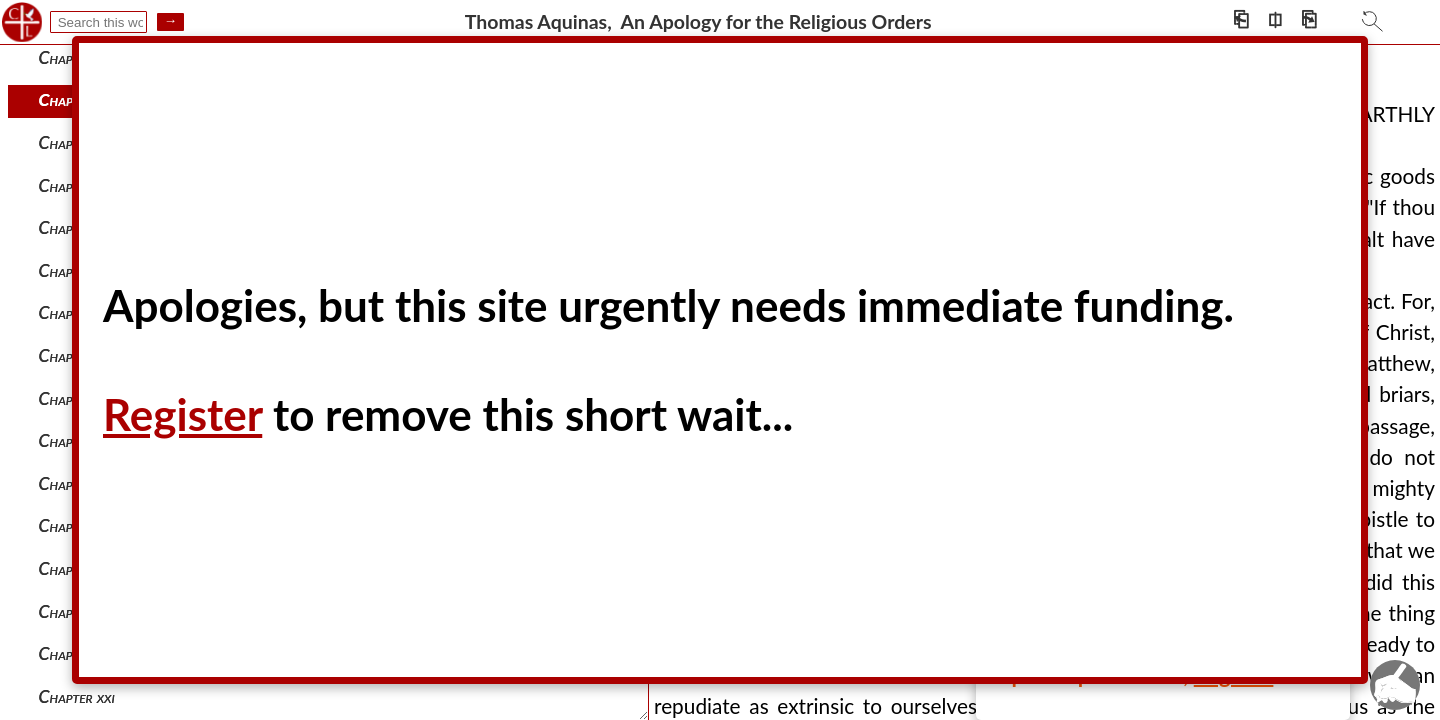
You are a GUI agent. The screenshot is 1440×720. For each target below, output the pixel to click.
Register (182, 414)
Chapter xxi (77, 696)
